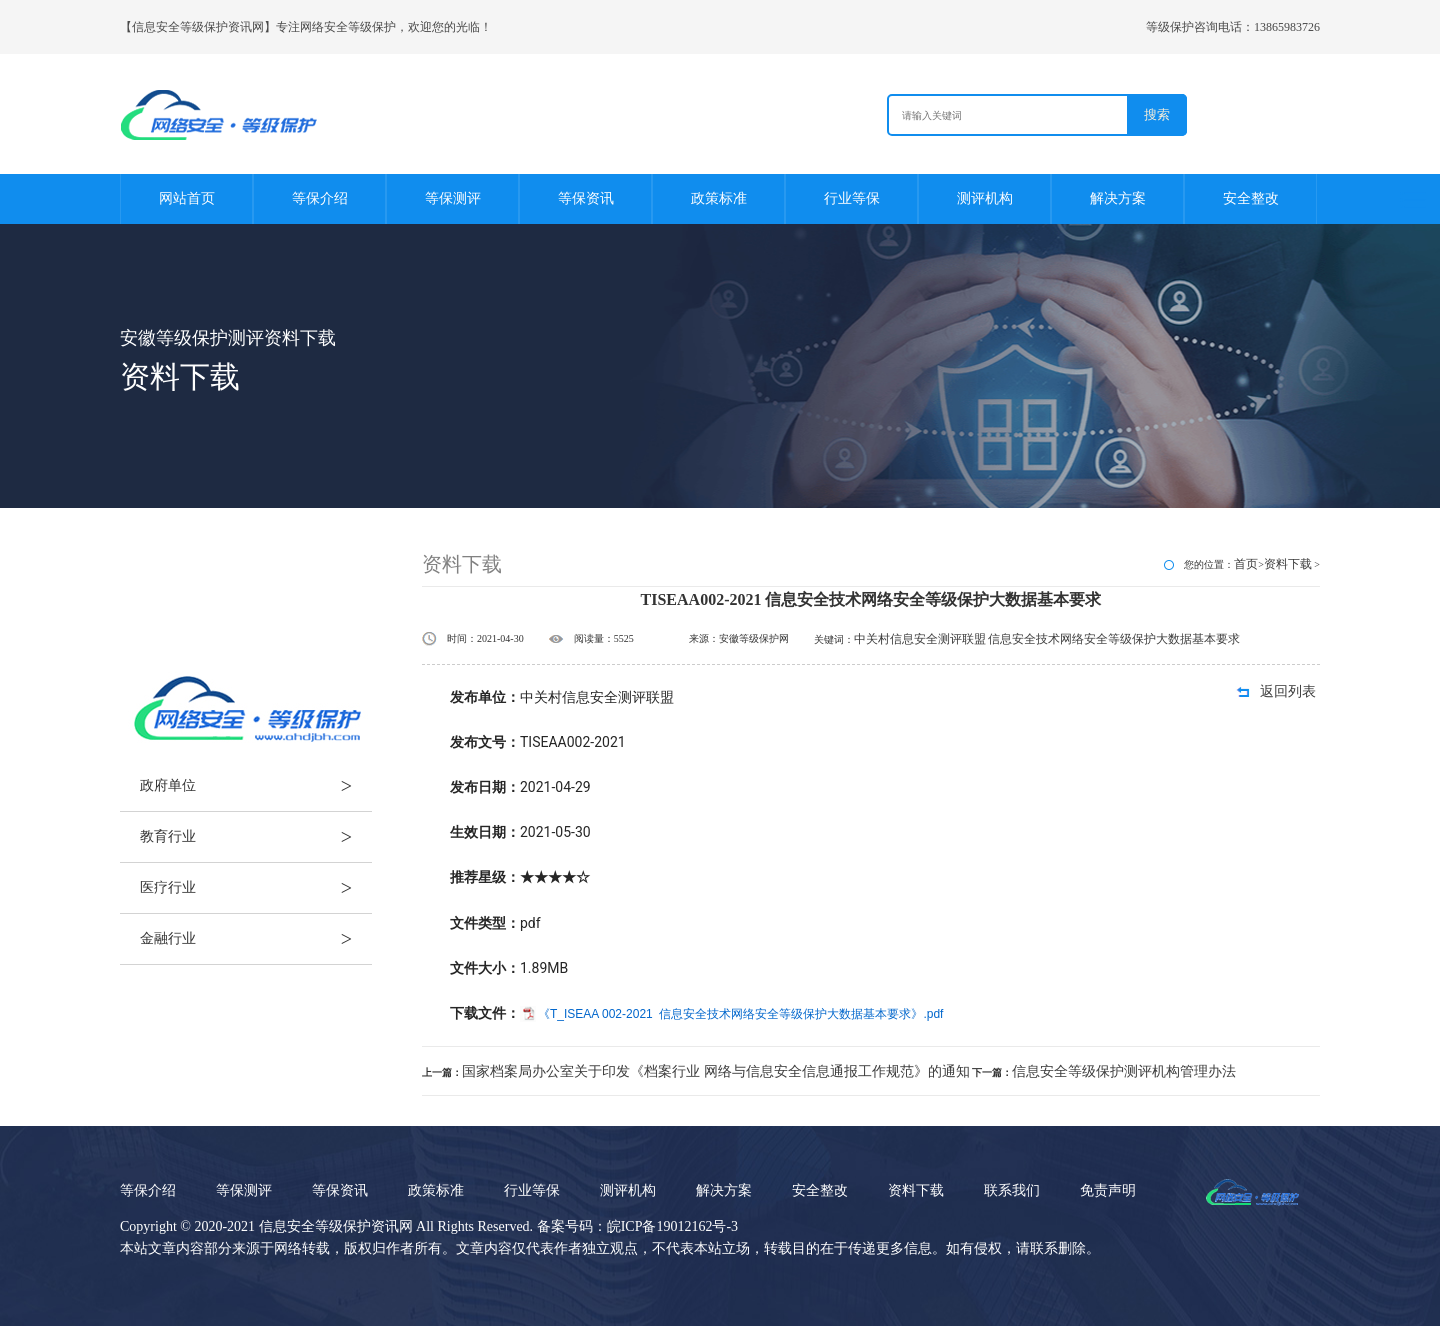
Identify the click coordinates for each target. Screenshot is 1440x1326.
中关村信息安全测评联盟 (920, 639)
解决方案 (1118, 198)
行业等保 (852, 198)
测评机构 (985, 198)
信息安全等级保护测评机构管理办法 (1124, 1071)
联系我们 (1012, 1190)
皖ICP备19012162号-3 (672, 1226)
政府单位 (256, 786)
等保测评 (453, 198)
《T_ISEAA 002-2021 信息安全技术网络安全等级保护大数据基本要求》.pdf (740, 1014)
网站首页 (187, 198)
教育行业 (256, 837)
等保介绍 (320, 198)
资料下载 (1288, 564)
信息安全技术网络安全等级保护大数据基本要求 (1114, 639)
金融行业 (256, 939)
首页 (1246, 564)
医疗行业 (256, 888)
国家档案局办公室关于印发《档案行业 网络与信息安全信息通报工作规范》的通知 (716, 1071)
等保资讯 (586, 198)
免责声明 (1108, 1190)
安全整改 (1251, 198)
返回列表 (1288, 691)
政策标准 (719, 198)
